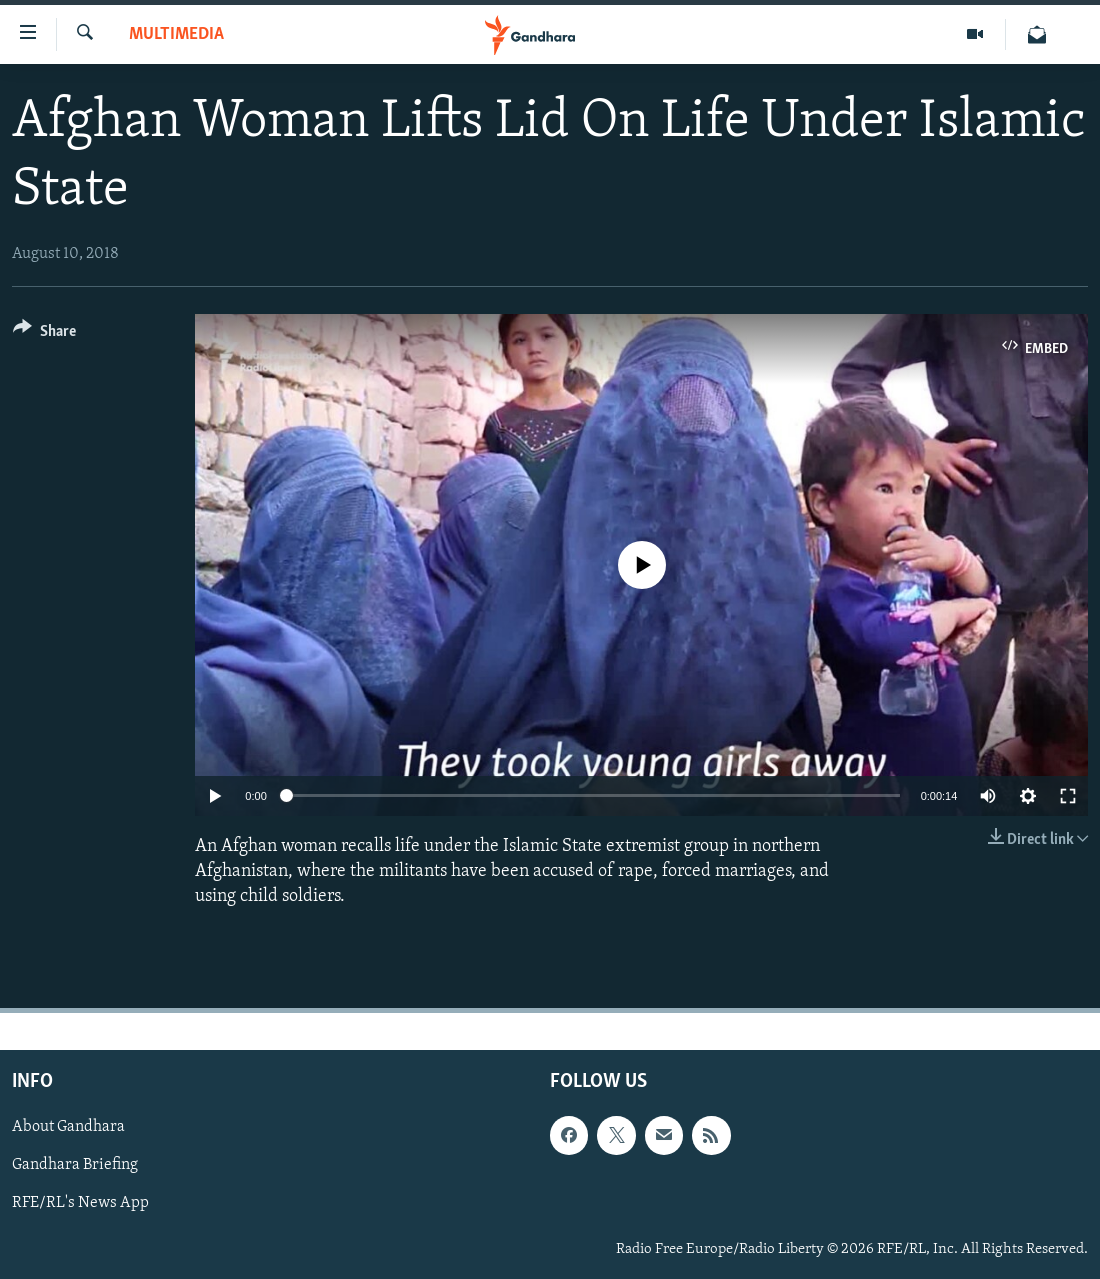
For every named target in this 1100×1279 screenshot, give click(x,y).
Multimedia (176, 34)
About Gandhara (68, 1128)
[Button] (44, 334)
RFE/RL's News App (80, 1204)
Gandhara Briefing (75, 1166)
